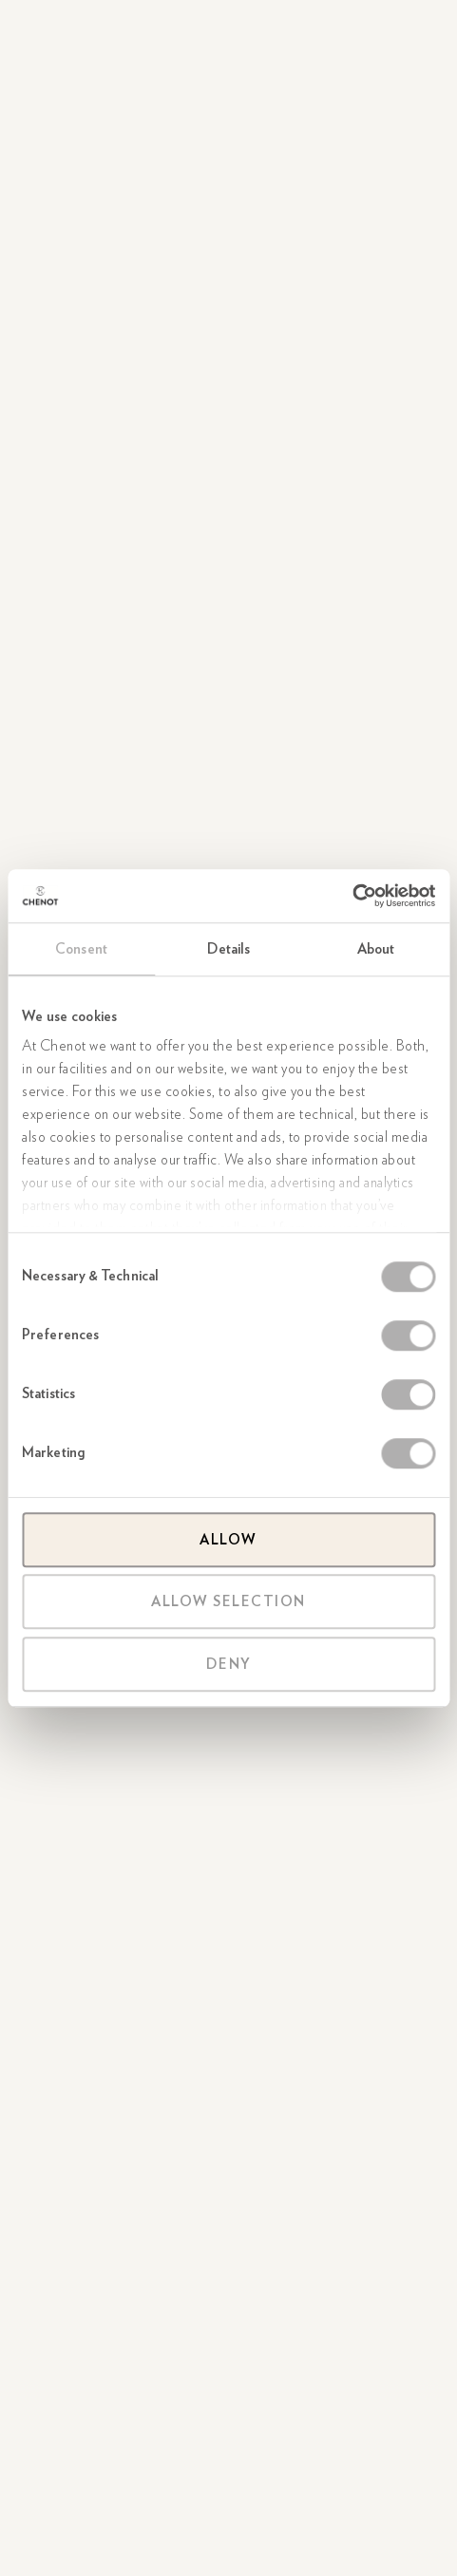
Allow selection (228, 1601)
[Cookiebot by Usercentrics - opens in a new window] (352, 895)
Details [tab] (229, 948)
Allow (228, 1539)
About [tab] (376, 948)
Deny (229, 1664)
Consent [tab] (81, 948)
